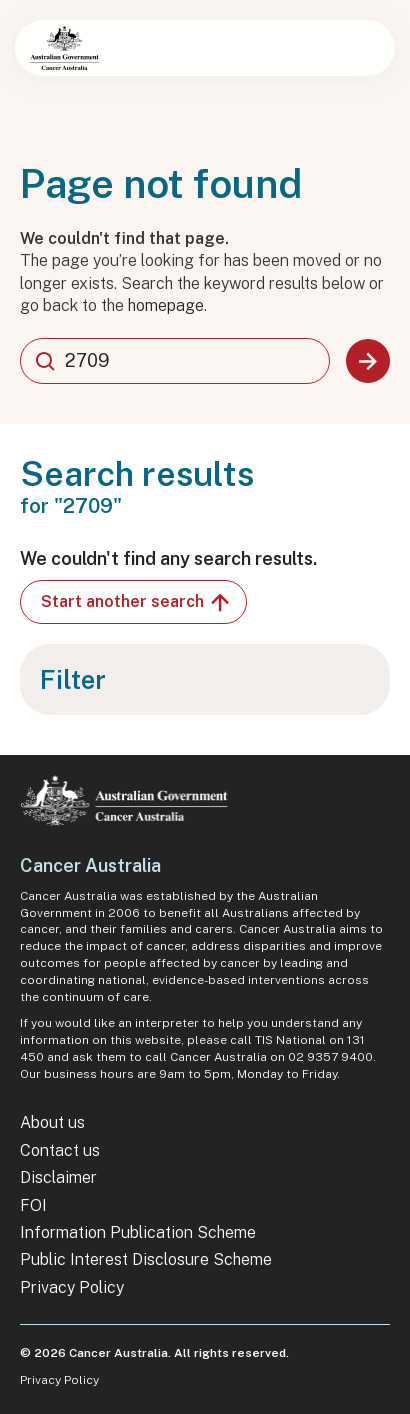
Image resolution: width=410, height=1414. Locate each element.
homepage (166, 305)
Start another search (136, 602)
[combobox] (175, 361)
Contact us (60, 1150)
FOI (33, 1205)
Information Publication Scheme (138, 1232)
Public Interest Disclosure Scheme (146, 1259)
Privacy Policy (72, 1287)
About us (52, 1122)
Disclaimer (58, 1177)
